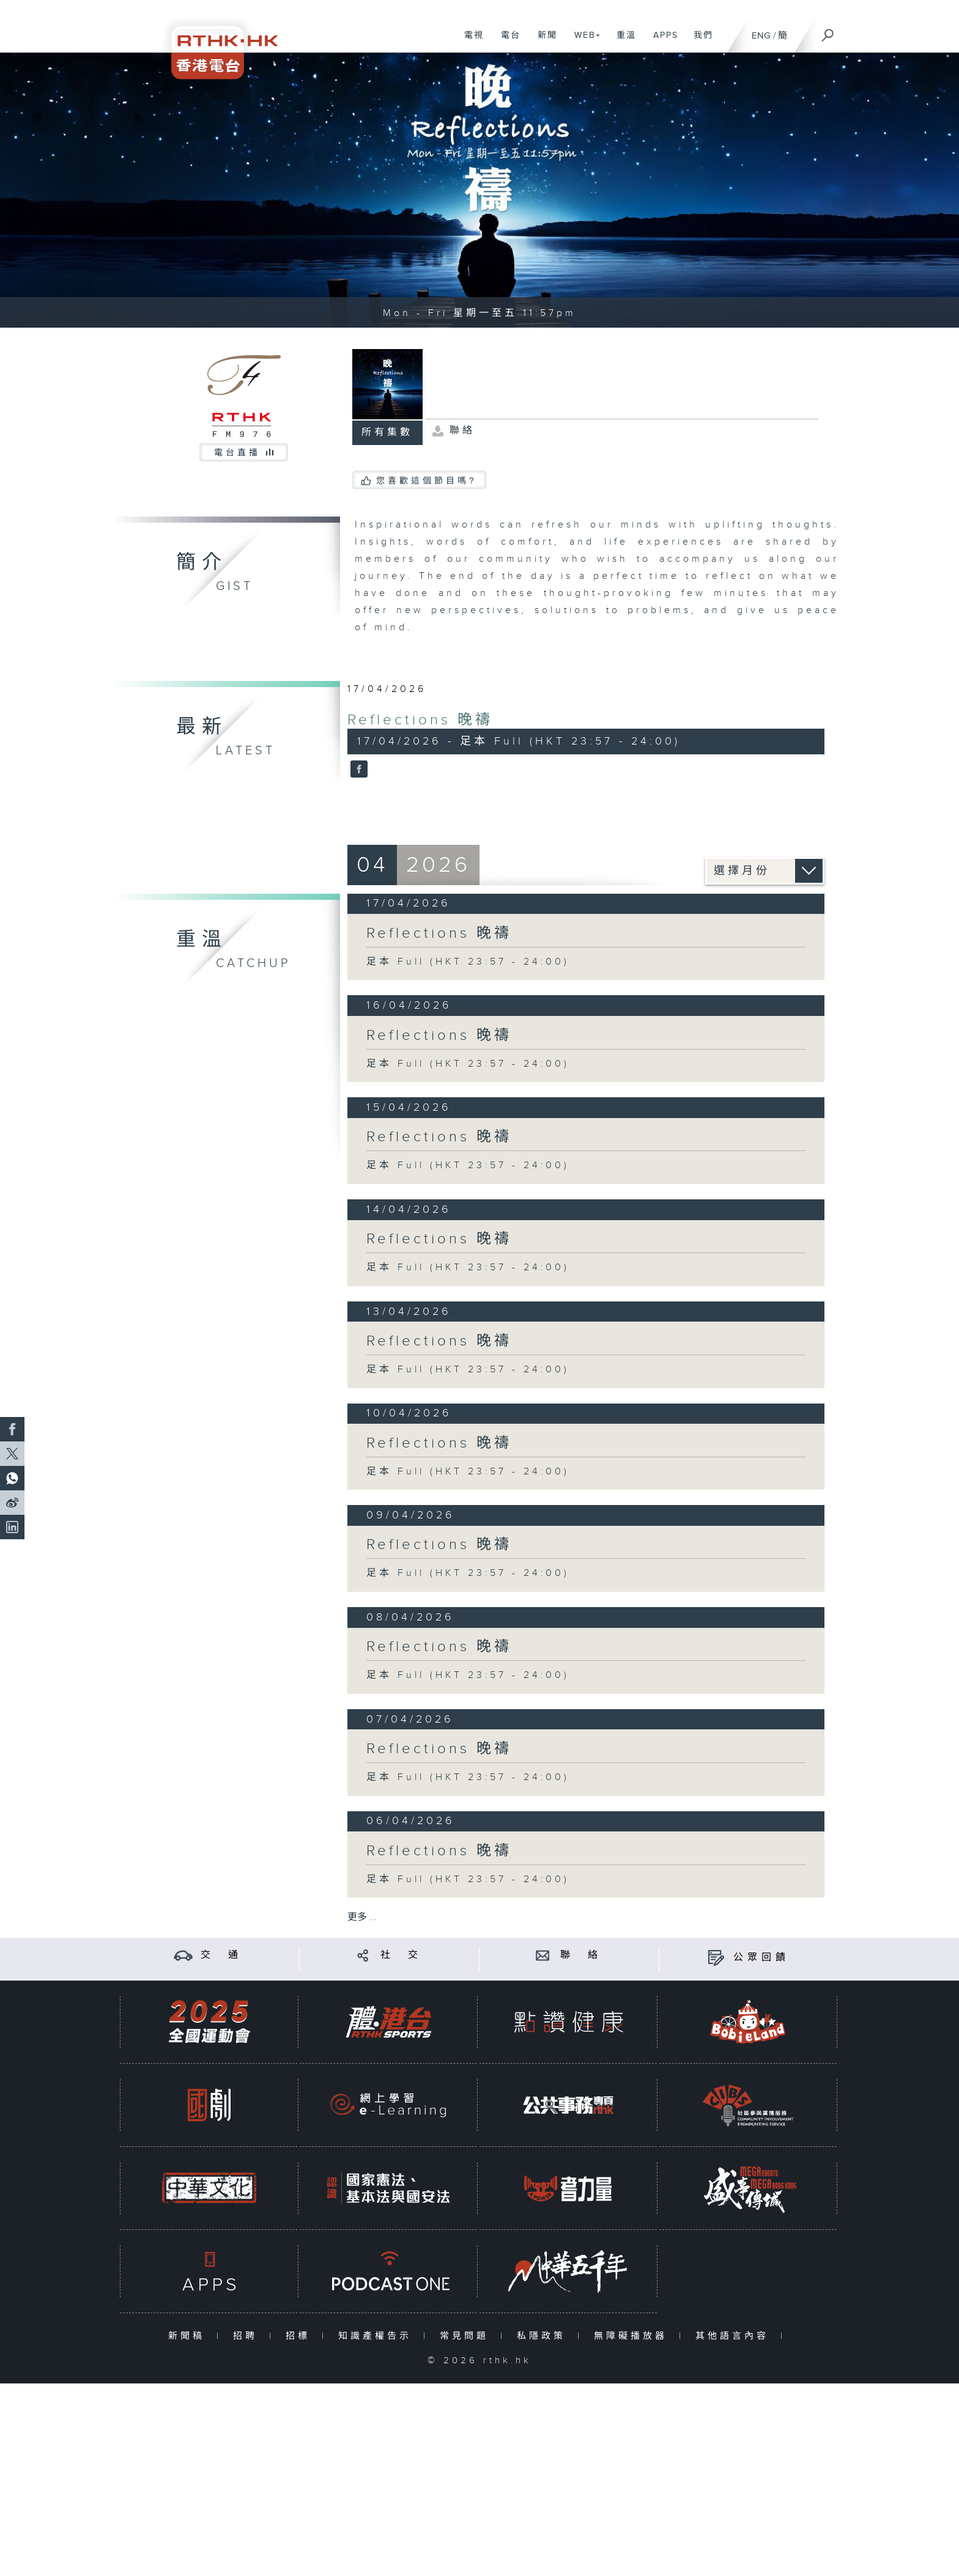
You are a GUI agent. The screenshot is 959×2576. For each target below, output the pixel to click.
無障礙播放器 (633, 2336)
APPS (661, 42)
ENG (761, 36)
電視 (469, 42)
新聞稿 (189, 2336)
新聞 (542, 42)
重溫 (621, 42)
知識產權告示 (377, 2336)
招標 (301, 2336)
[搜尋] (828, 31)
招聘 (248, 2336)
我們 (698, 42)
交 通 (221, 1955)
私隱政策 (544, 2336)
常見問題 (467, 2336)
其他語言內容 (734, 2336)
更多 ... (362, 1917)
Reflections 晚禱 (420, 720)
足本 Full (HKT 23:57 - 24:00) (467, 962)
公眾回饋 (761, 1957)
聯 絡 (581, 1955)
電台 (506, 42)
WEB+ (583, 42)
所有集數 (387, 432)
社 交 (401, 1955)
